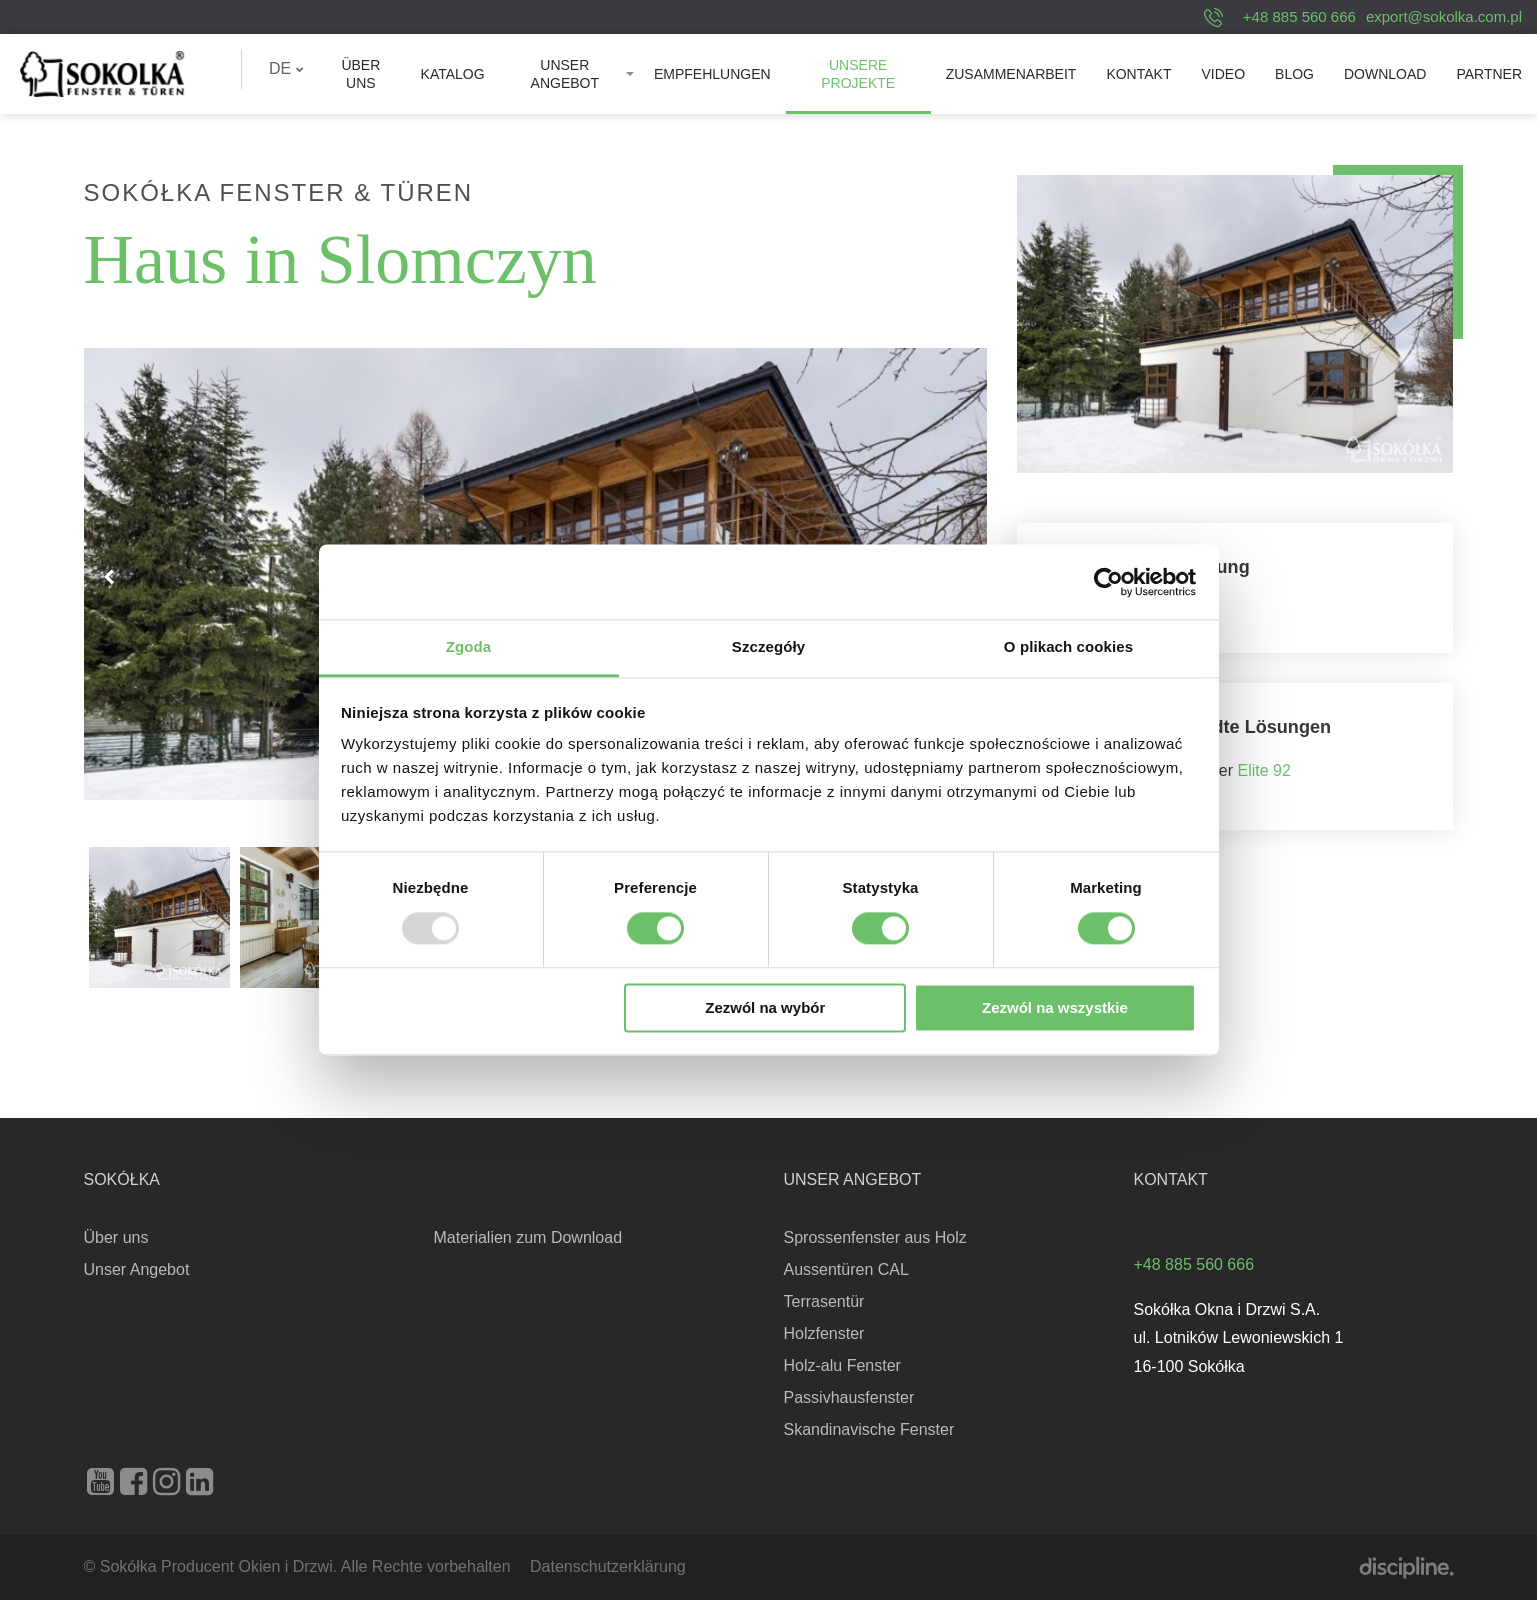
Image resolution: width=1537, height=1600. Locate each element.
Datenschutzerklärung (608, 1566)
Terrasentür (824, 1301)
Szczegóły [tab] (768, 646)
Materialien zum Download (528, 1237)
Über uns (360, 74)
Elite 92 (1264, 770)
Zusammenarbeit (1011, 74)
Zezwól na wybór (765, 1007)
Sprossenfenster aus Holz (875, 1237)
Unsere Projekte (858, 74)
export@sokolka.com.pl (1444, 16)
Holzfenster (824, 1333)
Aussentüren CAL (846, 1269)
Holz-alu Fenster (842, 1365)
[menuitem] (286, 69)
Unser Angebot (565, 74)
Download (1385, 74)
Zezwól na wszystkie (1055, 1007)
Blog (1294, 74)
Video (1223, 74)
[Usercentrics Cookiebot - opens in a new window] (1108, 582)
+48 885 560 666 (1299, 16)
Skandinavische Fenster (869, 1429)
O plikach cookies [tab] (1068, 646)
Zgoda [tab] (469, 646)
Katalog (453, 74)
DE (286, 68)
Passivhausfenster (849, 1397)
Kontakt (1138, 74)
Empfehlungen (712, 74)
